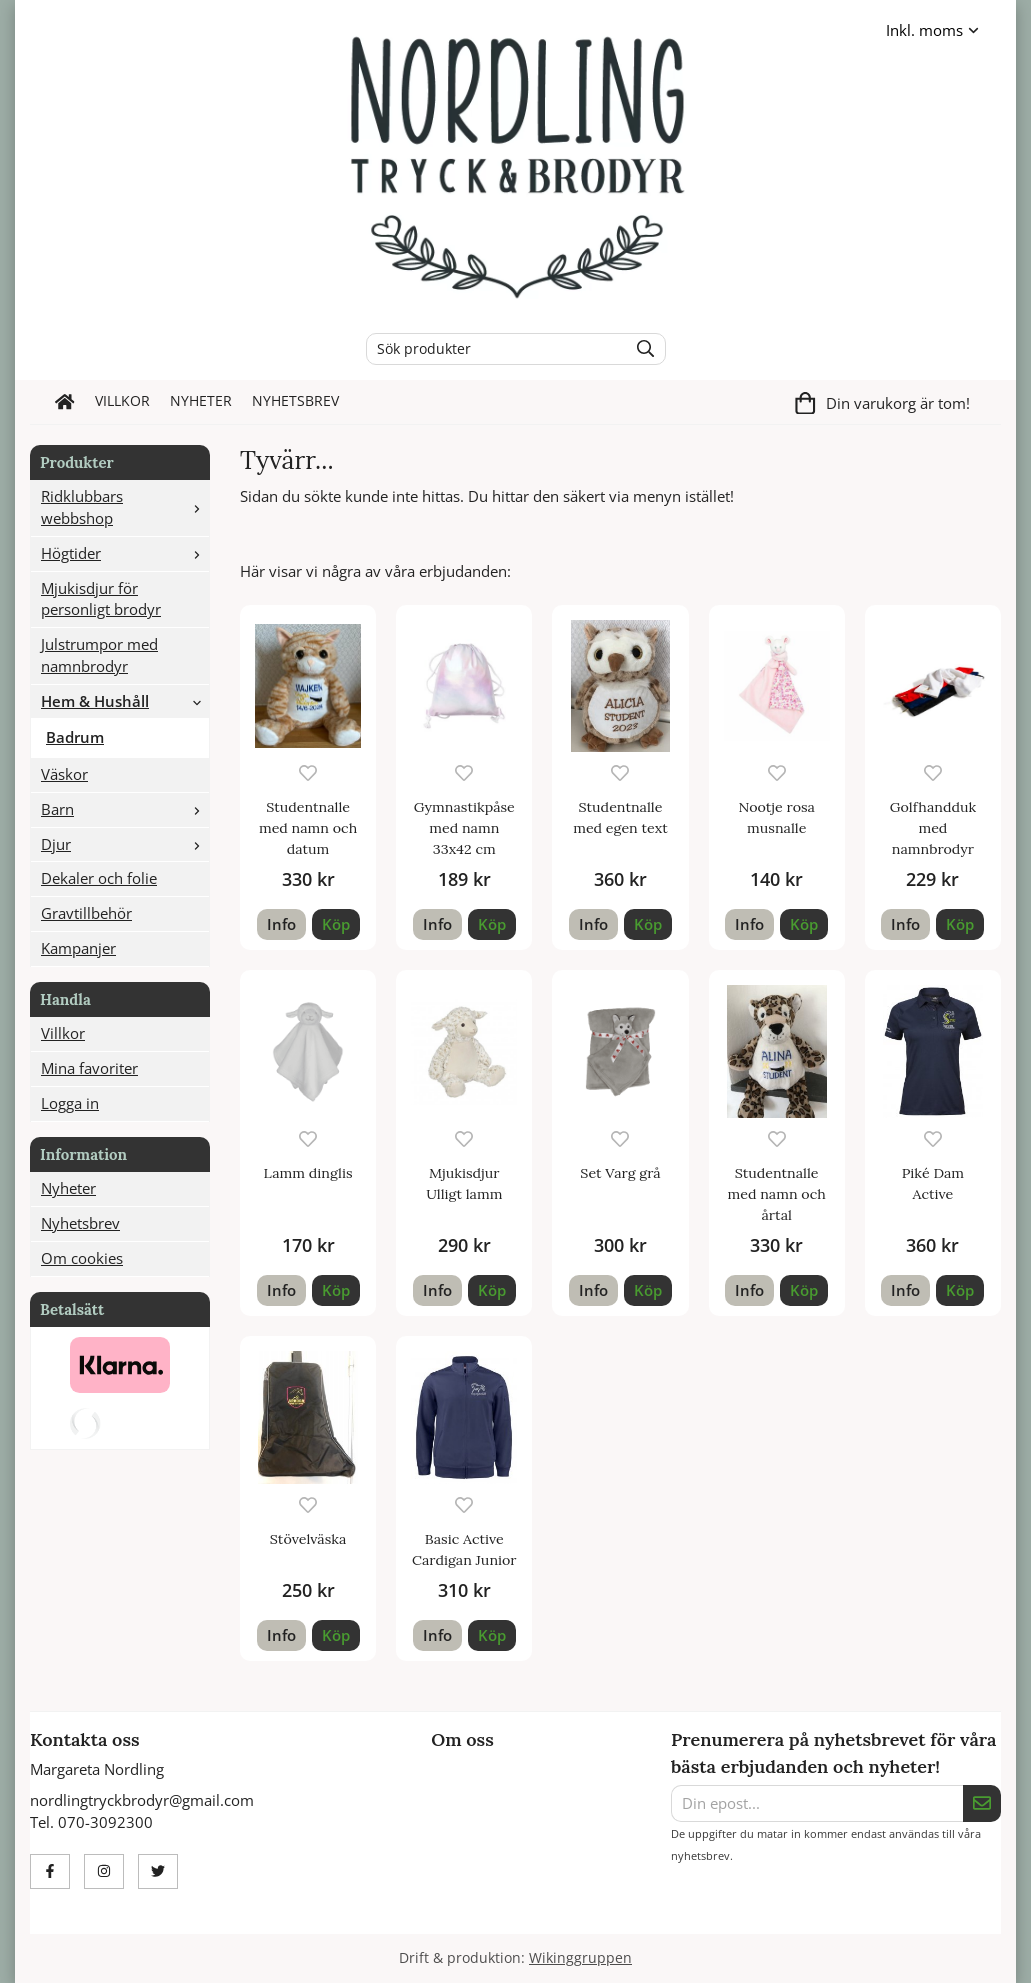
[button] (336, 924)
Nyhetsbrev (295, 401)
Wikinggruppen (580, 1958)
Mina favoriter (89, 1068)
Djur (125, 844)
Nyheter (201, 401)
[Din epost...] (817, 1804)
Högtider (125, 553)
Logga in (70, 1103)
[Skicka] (982, 1804)
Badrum (75, 737)
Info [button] (281, 924)
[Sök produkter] (492, 349)
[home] (65, 402)
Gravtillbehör (86, 913)
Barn (125, 809)
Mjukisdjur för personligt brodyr (101, 599)
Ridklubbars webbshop (125, 507)
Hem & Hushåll (125, 701)
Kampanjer (78, 948)
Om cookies (82, 1258)
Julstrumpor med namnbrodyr (99, 655)
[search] (640, 349)
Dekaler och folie (99, 878)
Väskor (64, 774)
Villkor (122, 401)
